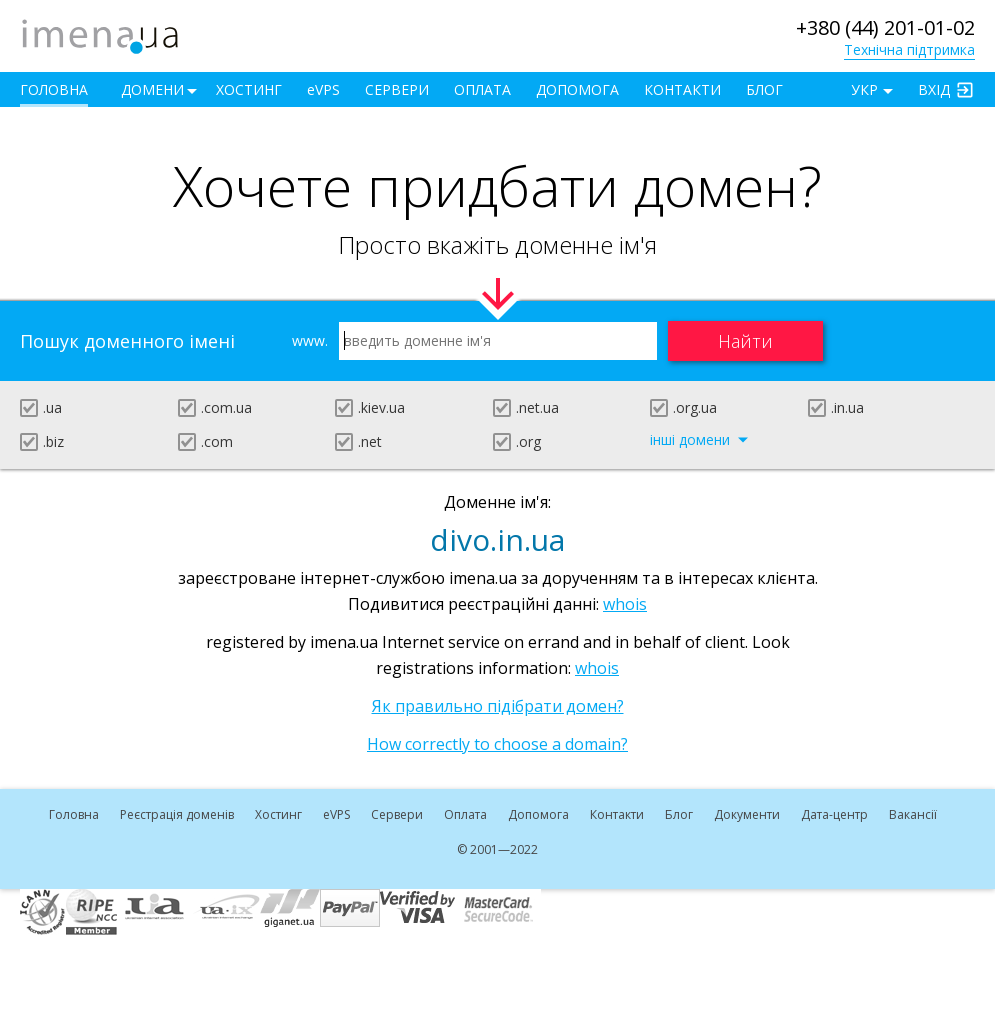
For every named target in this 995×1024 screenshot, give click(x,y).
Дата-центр (834, 814)
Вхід (934, 89)
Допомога (577, 89)
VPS (323, 89)
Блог (764, 89)
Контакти (682, 89)
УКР (864, 89)
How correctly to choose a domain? (497, 744)
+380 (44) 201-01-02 (885, 27)
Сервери (397, 89)
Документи (747, 814)
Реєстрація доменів (177, 814)
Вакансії (913, 814)
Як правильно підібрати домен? (498, 706)
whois (625, 604)
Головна (54, 89)
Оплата (482, 89)
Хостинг (249, 89)
